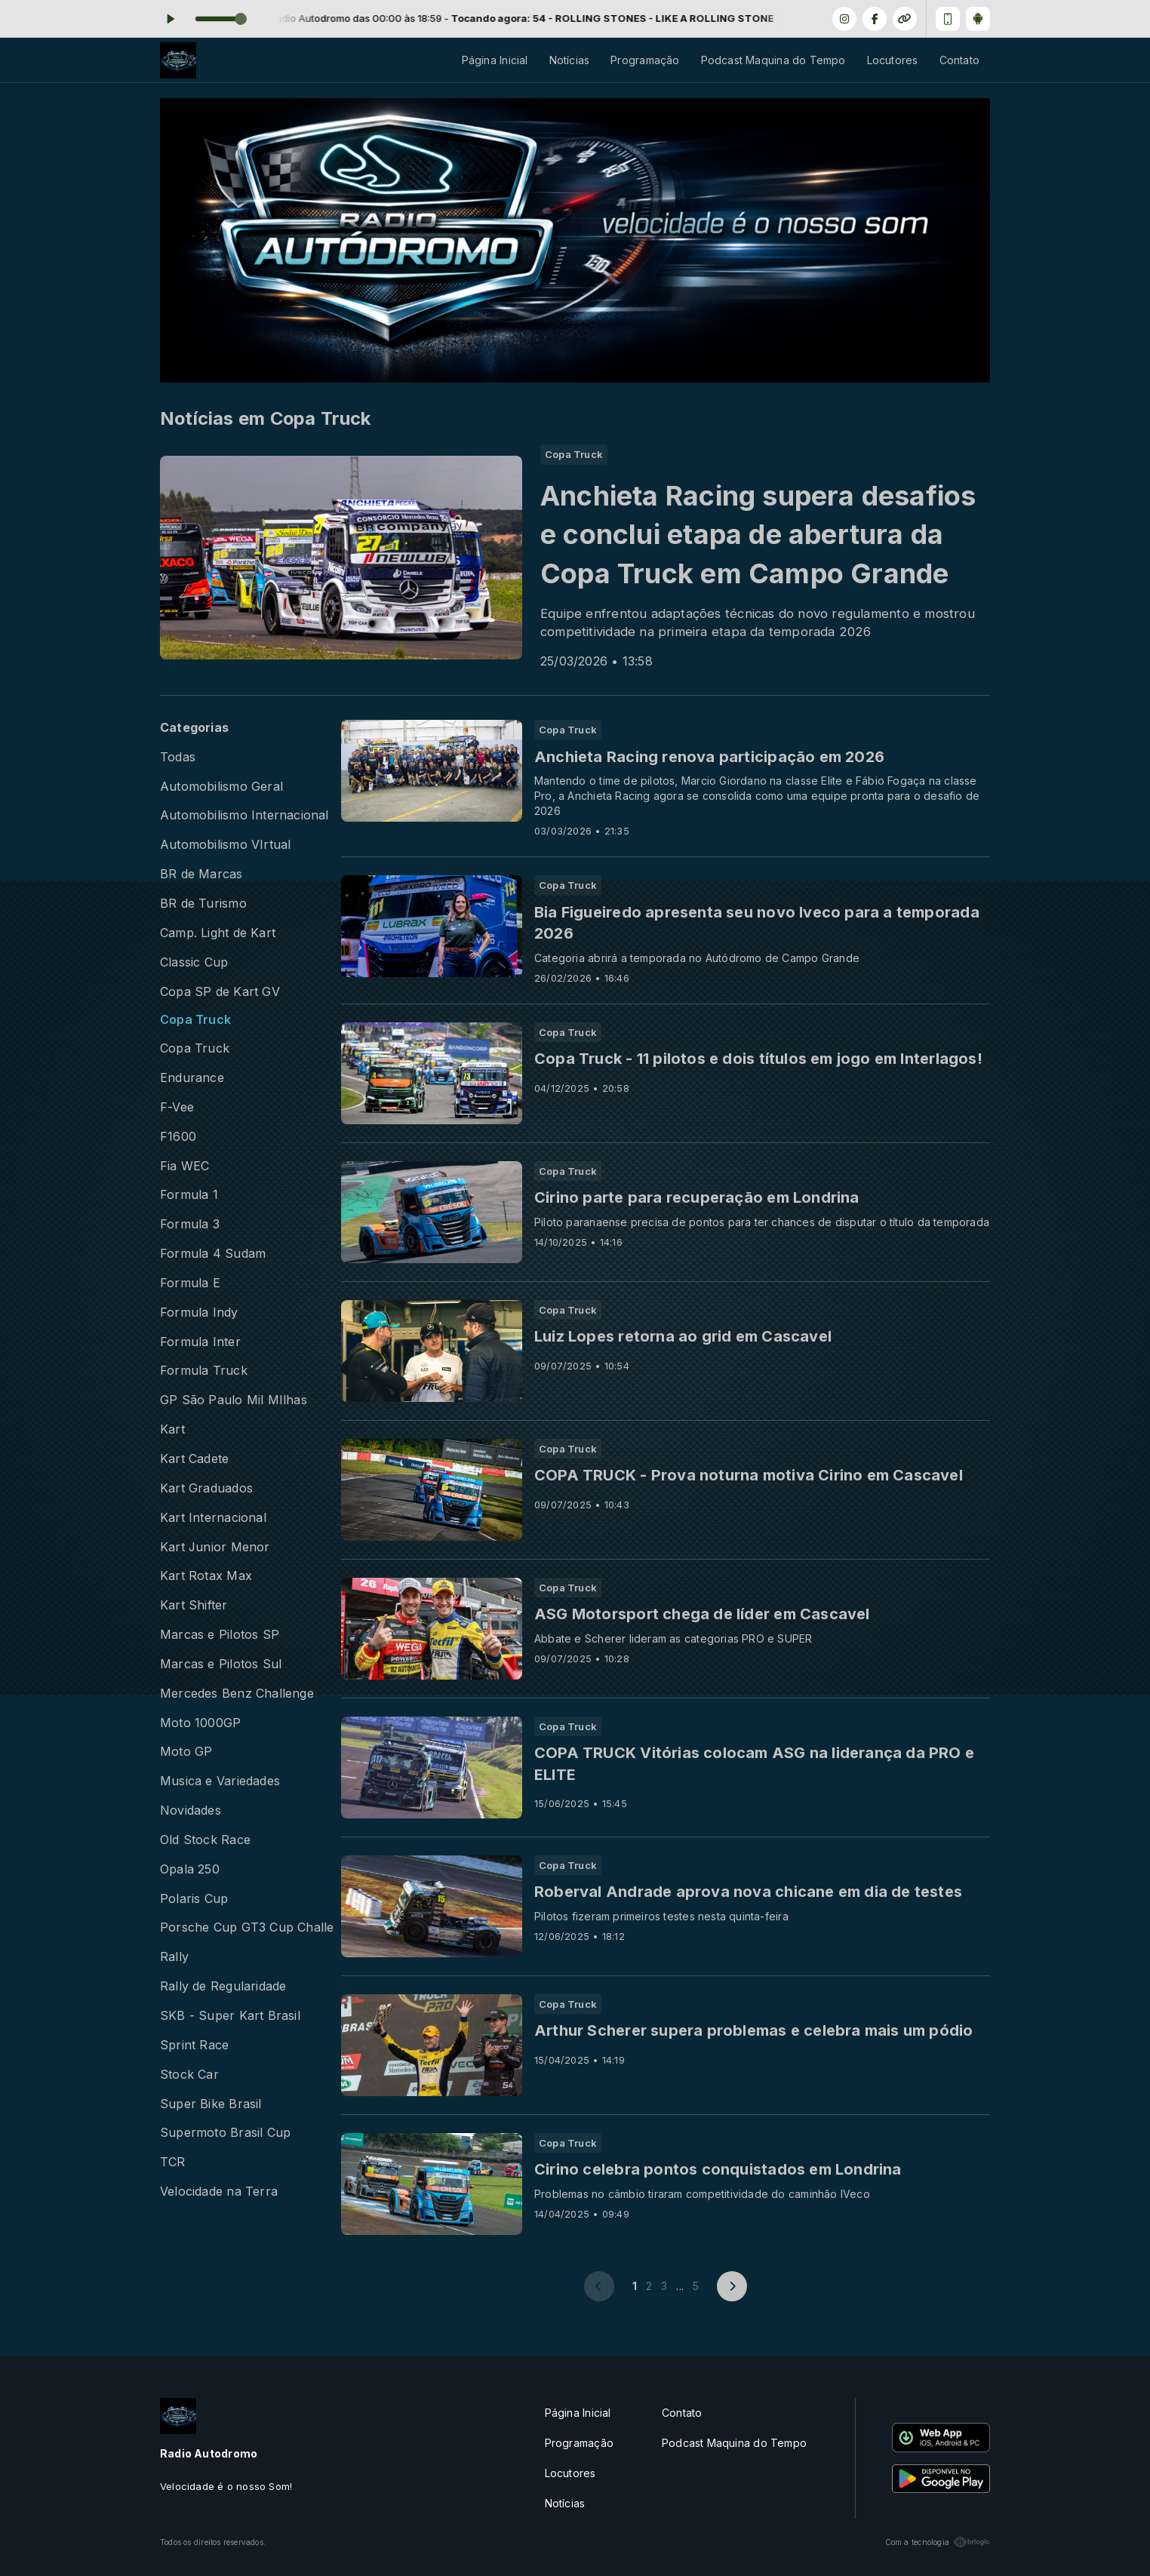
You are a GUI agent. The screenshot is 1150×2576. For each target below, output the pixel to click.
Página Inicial (495, 60)
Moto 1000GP (200, 1723)
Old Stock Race (205, 1840)
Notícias (569, 60)
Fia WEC (184, 1166)
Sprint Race (194, 2045)
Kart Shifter (194, 1605)
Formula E (190, 1283)
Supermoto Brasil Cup (225, 2133)
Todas (177, 757)
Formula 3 (190, 1224)
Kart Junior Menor (215, 1547)
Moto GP (186, 1751)
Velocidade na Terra (219, 2191)
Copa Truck (195, 1020)
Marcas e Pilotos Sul (220, 1664)
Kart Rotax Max (206, 1576)
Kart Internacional (213, 1518)
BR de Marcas (201, 874)
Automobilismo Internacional (244, 815)
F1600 (178, 1137)
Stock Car (189, 2074)
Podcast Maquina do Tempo (773, 60)
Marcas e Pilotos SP (219, 1635)
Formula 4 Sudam (213, 1254)
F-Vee (177, 1107)
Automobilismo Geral (221, 786)
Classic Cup (194, 962)
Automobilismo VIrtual (225, 845)
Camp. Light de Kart (217, 933)
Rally (174, 1957)
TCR (173, 2162)
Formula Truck (204, 1370)
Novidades (190, 1810)
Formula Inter (200, 1342)
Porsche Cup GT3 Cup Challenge (247, 1927)
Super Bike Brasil (211, 2104)
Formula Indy (199, 1312)
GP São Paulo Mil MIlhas (233, 1400)
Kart (172, 1429)
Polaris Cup (194, 1899)
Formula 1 (189, 1195)
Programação (644, 60)
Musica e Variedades (220, 1781)
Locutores (892, 60)
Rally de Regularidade (223, 1986)
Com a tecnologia (937, 2542)
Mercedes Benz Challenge (237, 1693)
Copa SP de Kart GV (220, 992)
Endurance (192, 1078)
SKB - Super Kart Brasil (230, 2016)
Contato (959, 60)
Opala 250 (190, 1869)
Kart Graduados (206, 1488)
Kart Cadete (194, 1459)
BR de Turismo (203, 903)
